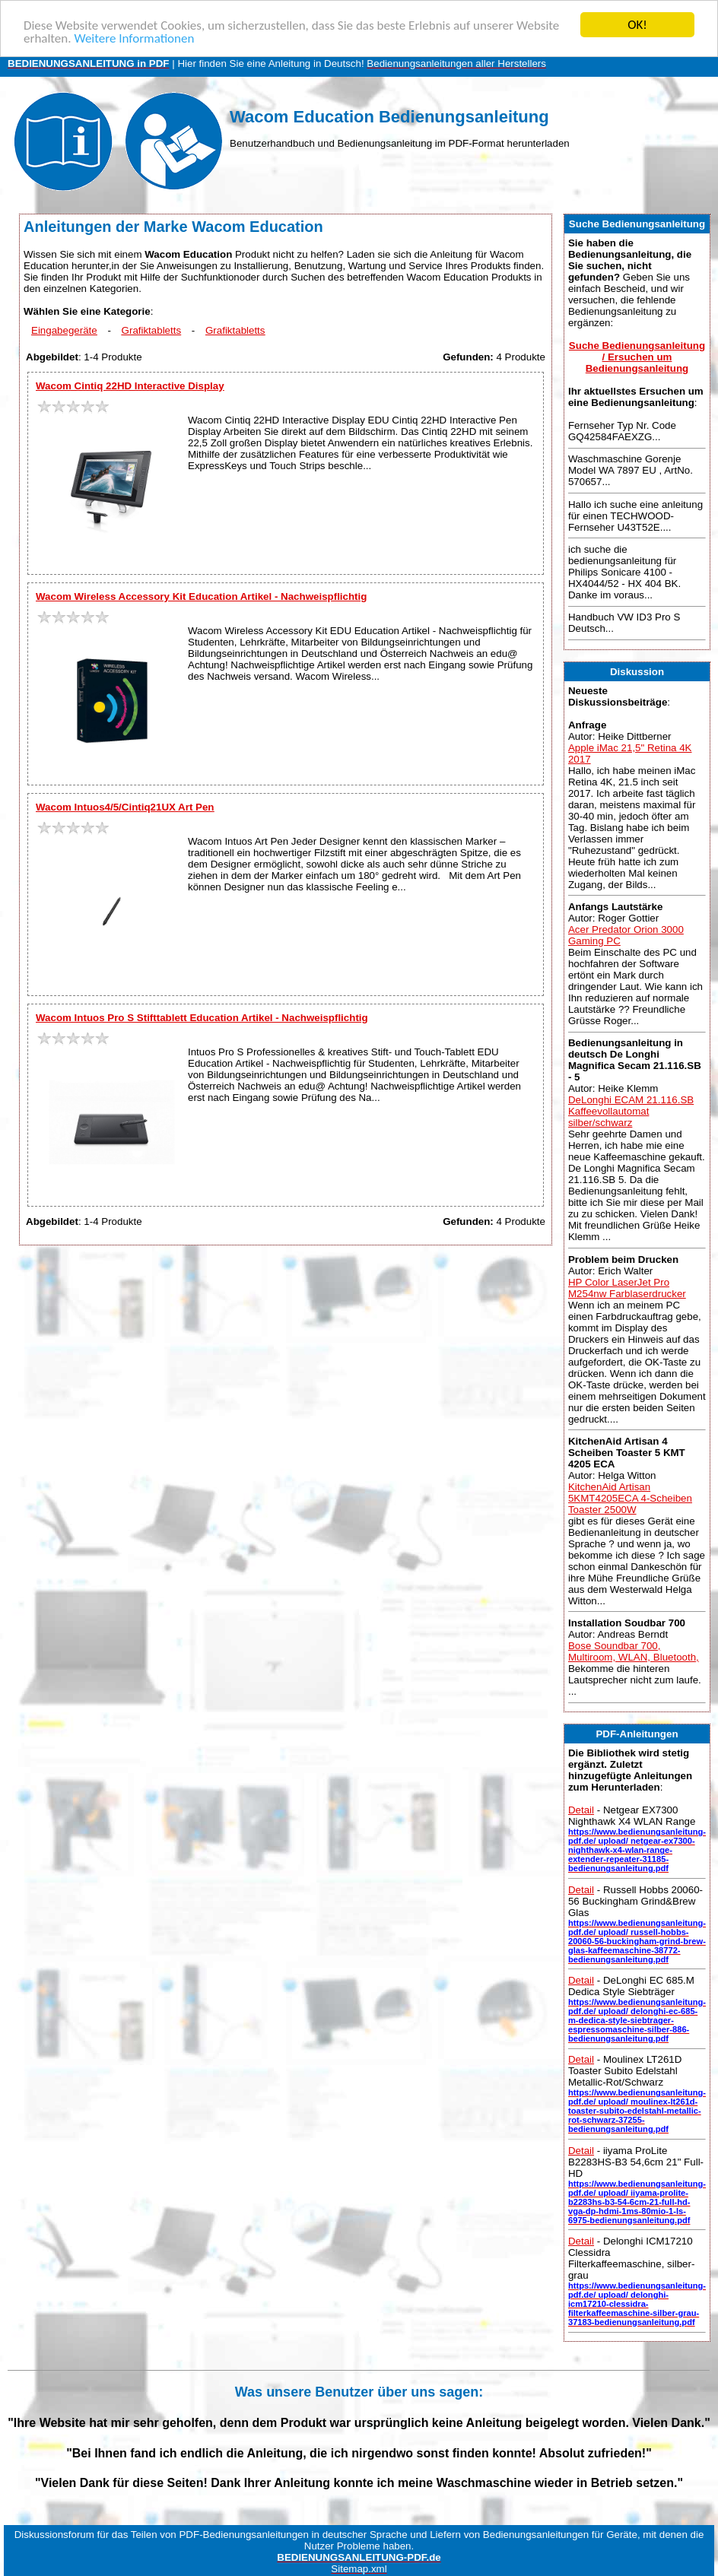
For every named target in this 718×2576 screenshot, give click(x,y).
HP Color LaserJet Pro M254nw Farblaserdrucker (627, 1287)
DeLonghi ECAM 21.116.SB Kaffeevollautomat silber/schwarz (631, 1111)
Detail (581, 1810)
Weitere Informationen (134, 38)
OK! (637, 25)
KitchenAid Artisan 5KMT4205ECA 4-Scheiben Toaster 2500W (630, 1498)
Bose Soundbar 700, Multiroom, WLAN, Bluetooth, (633, 1651)
